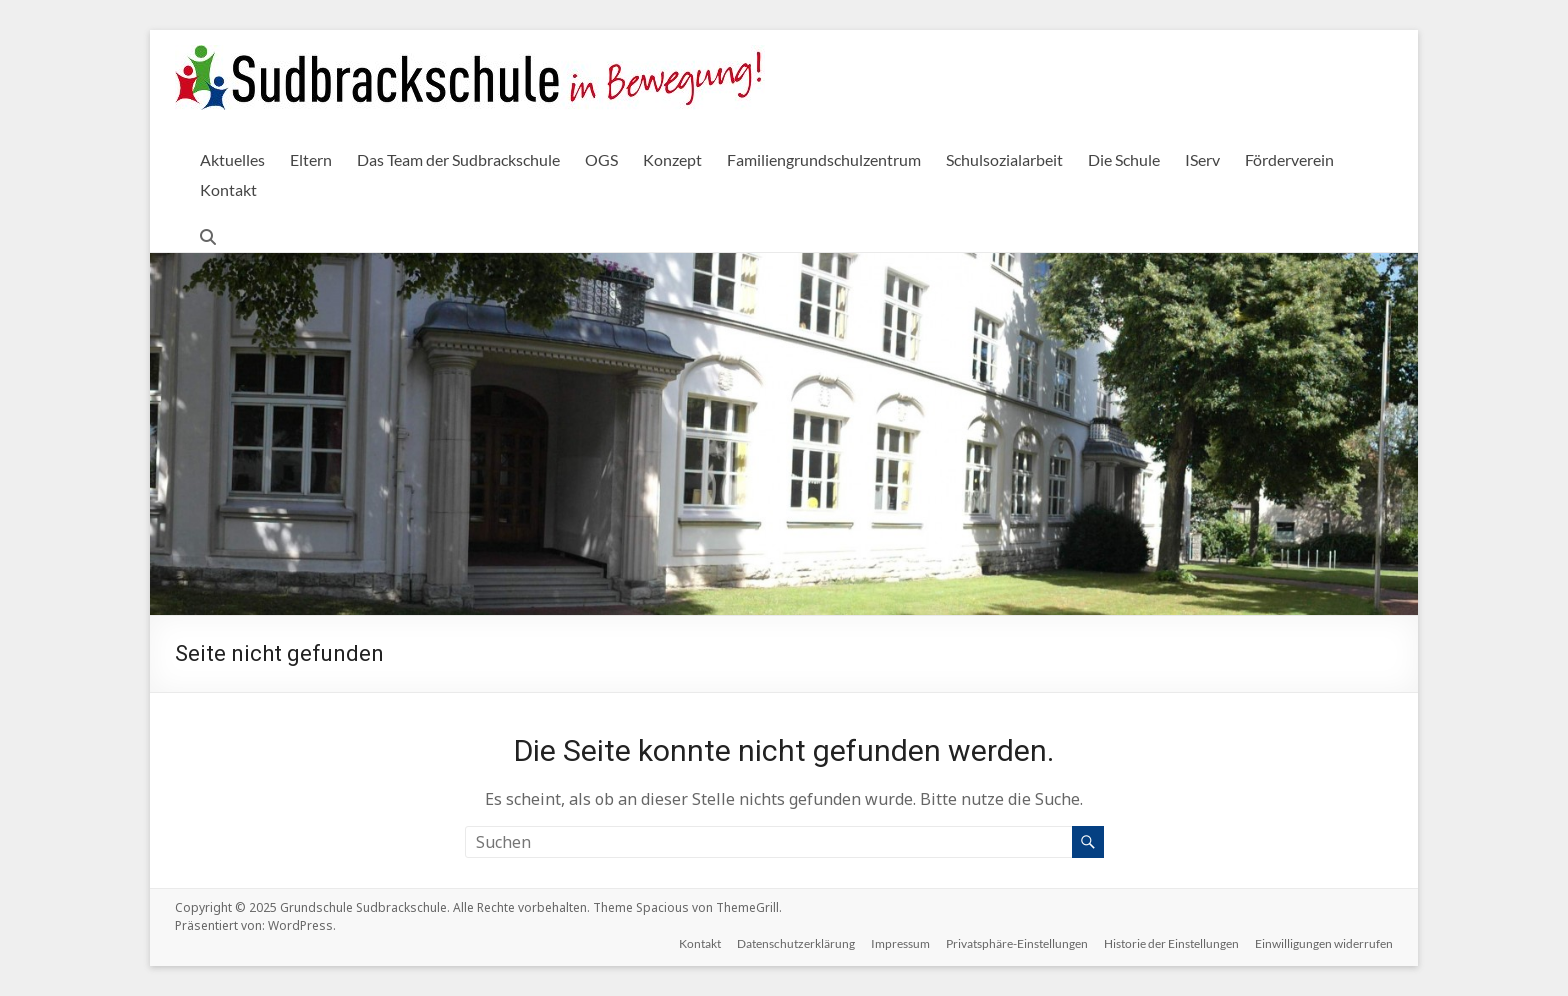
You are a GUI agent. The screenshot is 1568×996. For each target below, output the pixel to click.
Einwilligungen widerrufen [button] (1324, 943)
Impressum (900, 943)
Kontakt (228, 189)
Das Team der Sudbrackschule (458, 159)
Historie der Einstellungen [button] (1171, 943)
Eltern (311, 159)
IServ (1202, 159)
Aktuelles (232, 159)
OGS (601, 159)
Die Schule (1124, 159)
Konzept (672, 159)
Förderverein (1289, 159)
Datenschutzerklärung (796, 943)
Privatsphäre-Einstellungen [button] (1017, 943)
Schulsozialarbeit (1004, 159)
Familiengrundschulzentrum (824, 159)
